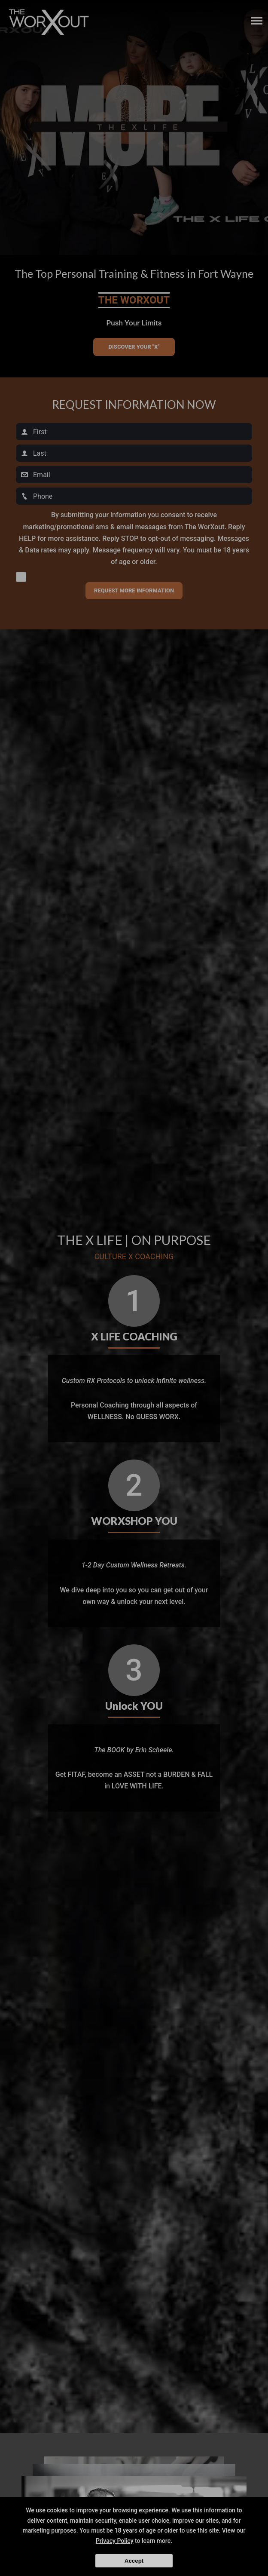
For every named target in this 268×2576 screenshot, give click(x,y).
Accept (134, 2561)
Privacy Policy (115, 2540)
